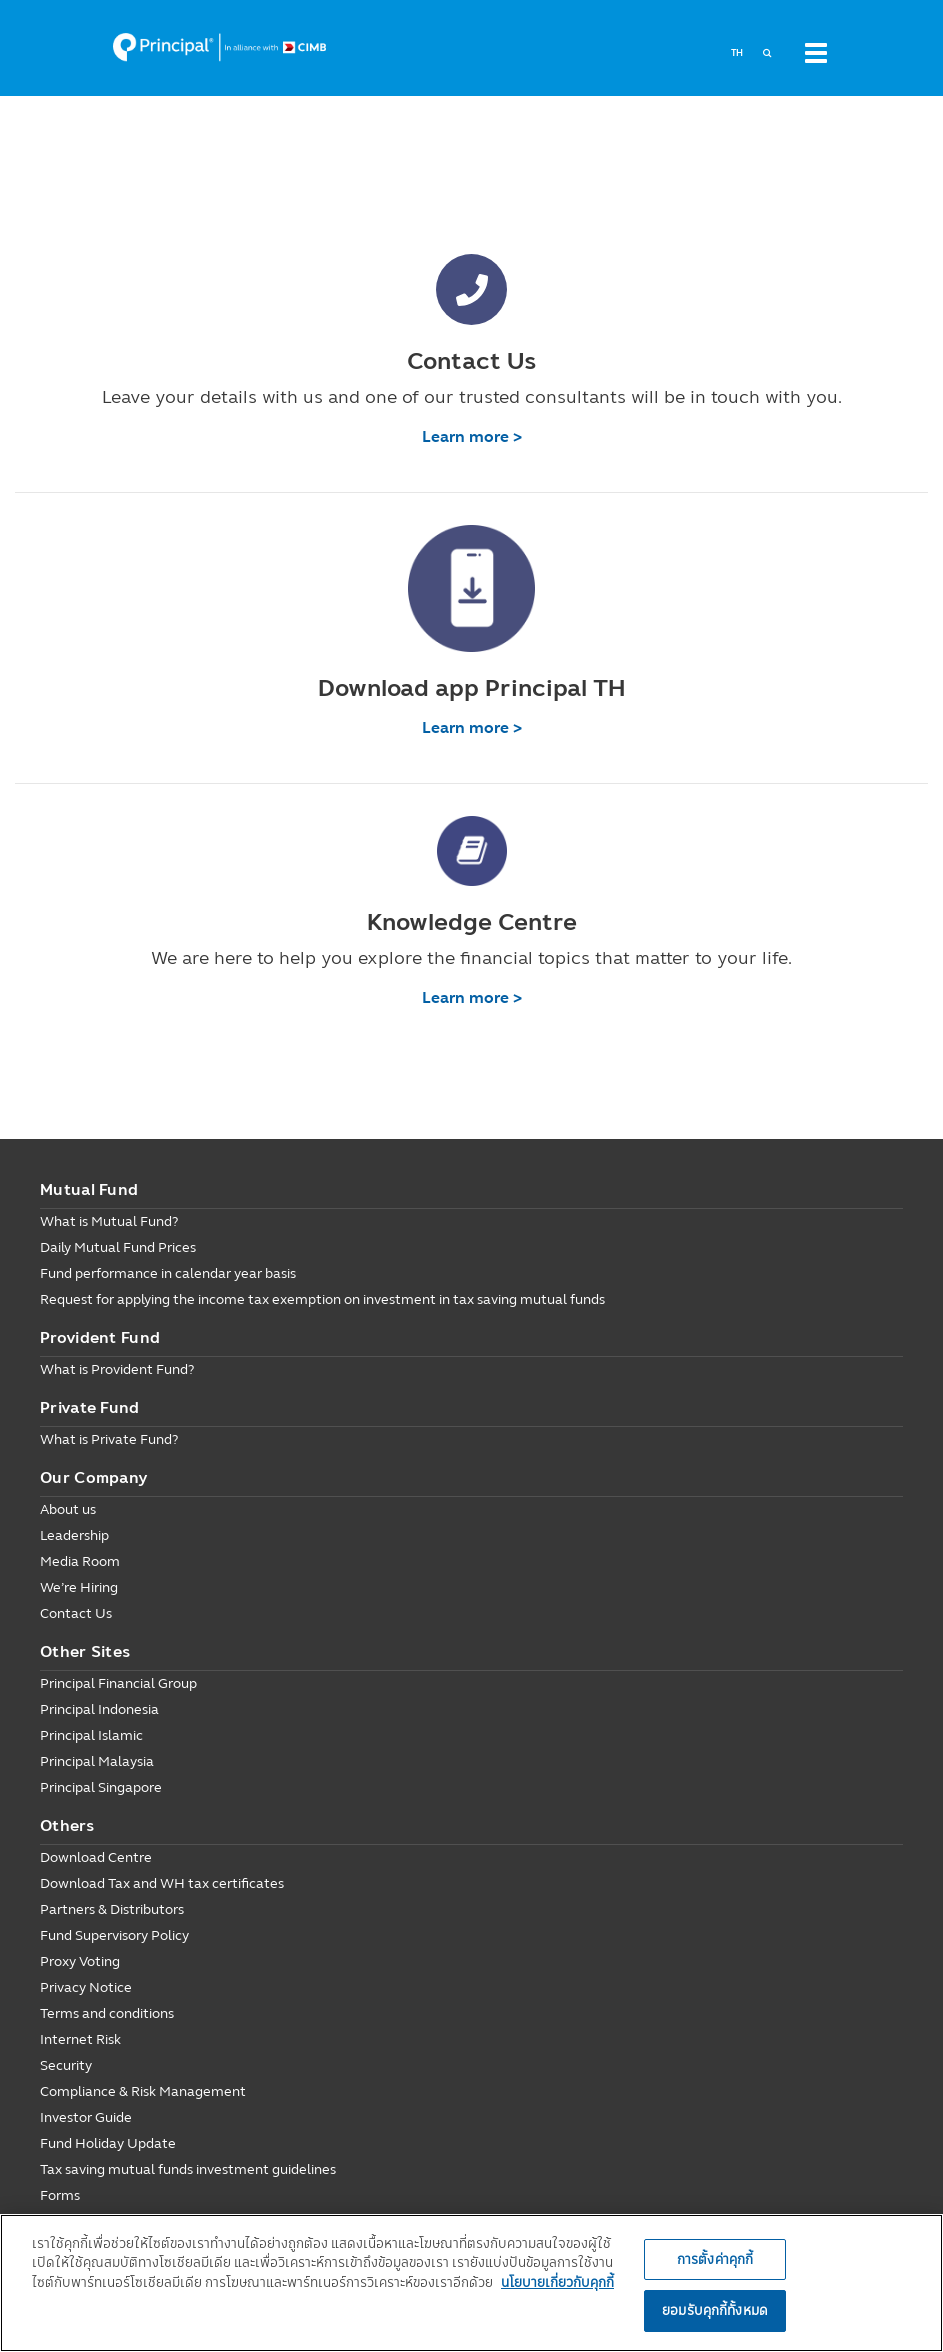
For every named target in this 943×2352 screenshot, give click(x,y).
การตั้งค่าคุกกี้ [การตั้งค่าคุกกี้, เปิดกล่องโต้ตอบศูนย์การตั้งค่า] (715, 2259)
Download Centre (96, 1857)
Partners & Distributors (112, 1909)
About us (68, 1509)
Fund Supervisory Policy (114, 1935)
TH (737, 53)
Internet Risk (80, 2039)
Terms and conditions (107, 2013)
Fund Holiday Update (108, 2143)
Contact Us (76, 1613)
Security (66, 2065)
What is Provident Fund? (117, 1369)
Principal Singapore (101, 1787)
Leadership (74, 1535)
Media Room (80, 1561)
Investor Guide (86, 2117)
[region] (471, 2283)
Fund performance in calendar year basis (168, 1273)
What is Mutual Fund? (109, 1221)
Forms (60, 2195)
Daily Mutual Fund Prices (118, 1247)
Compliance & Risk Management (143, 2091)
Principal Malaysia (97, 1761)
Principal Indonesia (99, 1709)
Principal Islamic (91, 1735)
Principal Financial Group (118, 1683)
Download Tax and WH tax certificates (162, 1883)
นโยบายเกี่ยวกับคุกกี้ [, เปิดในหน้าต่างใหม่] (557, 2282)
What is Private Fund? (109, 1439)
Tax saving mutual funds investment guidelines (188, 2169)
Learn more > (472, 436)
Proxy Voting (80, 1961)
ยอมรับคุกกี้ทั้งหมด (715, 2310)
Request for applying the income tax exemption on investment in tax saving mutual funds (322, 1299)
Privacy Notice (86, 1987)
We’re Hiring (79, 1587)
